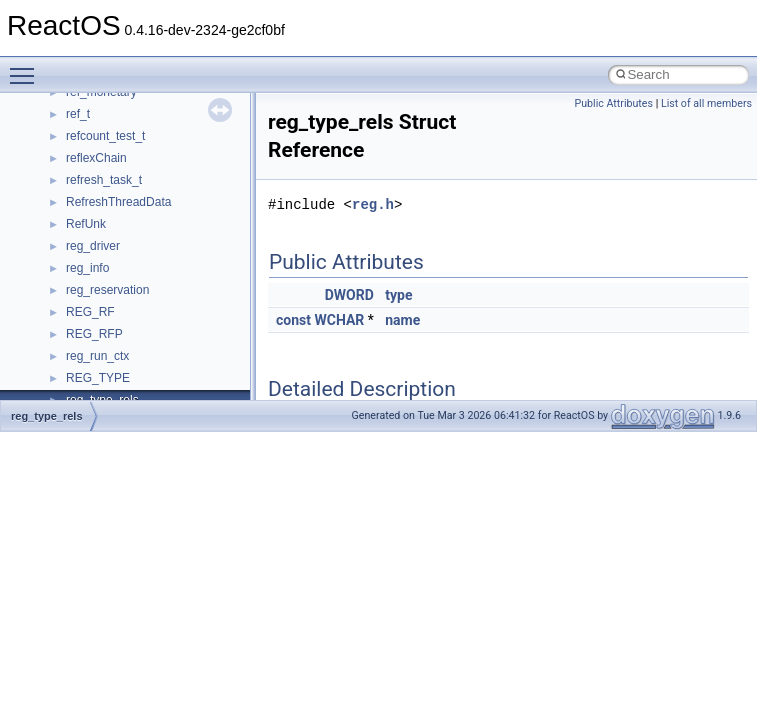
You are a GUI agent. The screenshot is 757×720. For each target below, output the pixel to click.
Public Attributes (613, 103)
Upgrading (61, 131)
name (402, 320)
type (398, 295)
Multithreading (71, 329)
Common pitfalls (77, 219)
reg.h (373, 204)
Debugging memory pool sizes (114, 241)
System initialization (86, 307)
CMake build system (88, 197)
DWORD (349, 295)
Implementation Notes (92, 373)
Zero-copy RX (71, 285)
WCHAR (339, 320)
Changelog (63, 153)
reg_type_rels (47, 416)
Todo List (58, 395)
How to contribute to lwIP (100, 175)
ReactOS (42, 109)
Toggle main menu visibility (27, 67)
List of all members (706, 103)
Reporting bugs (74, 263)
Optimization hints (81, 351)
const (293, 320)
